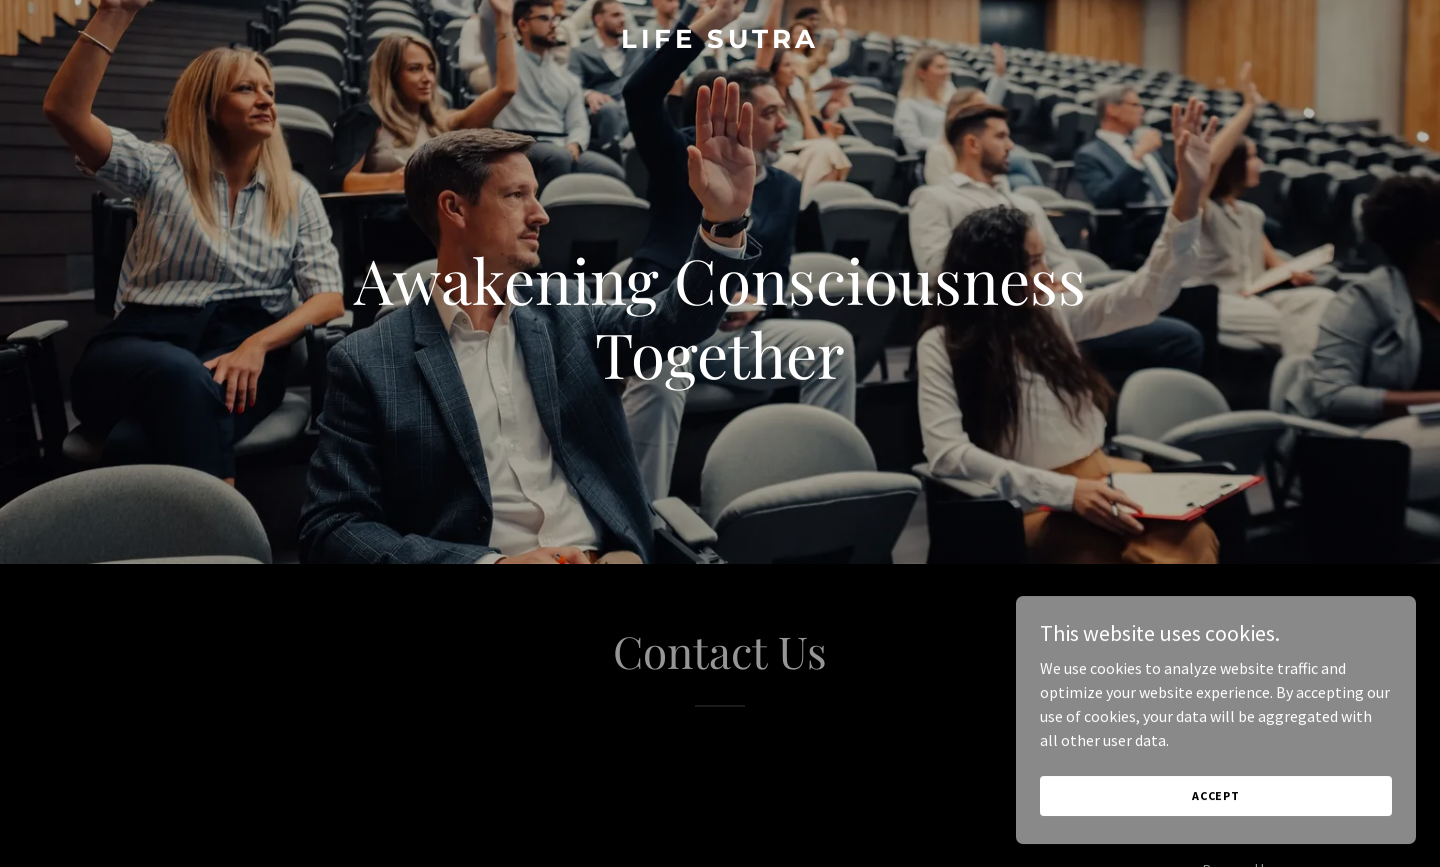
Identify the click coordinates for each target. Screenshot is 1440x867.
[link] (719, 42)
